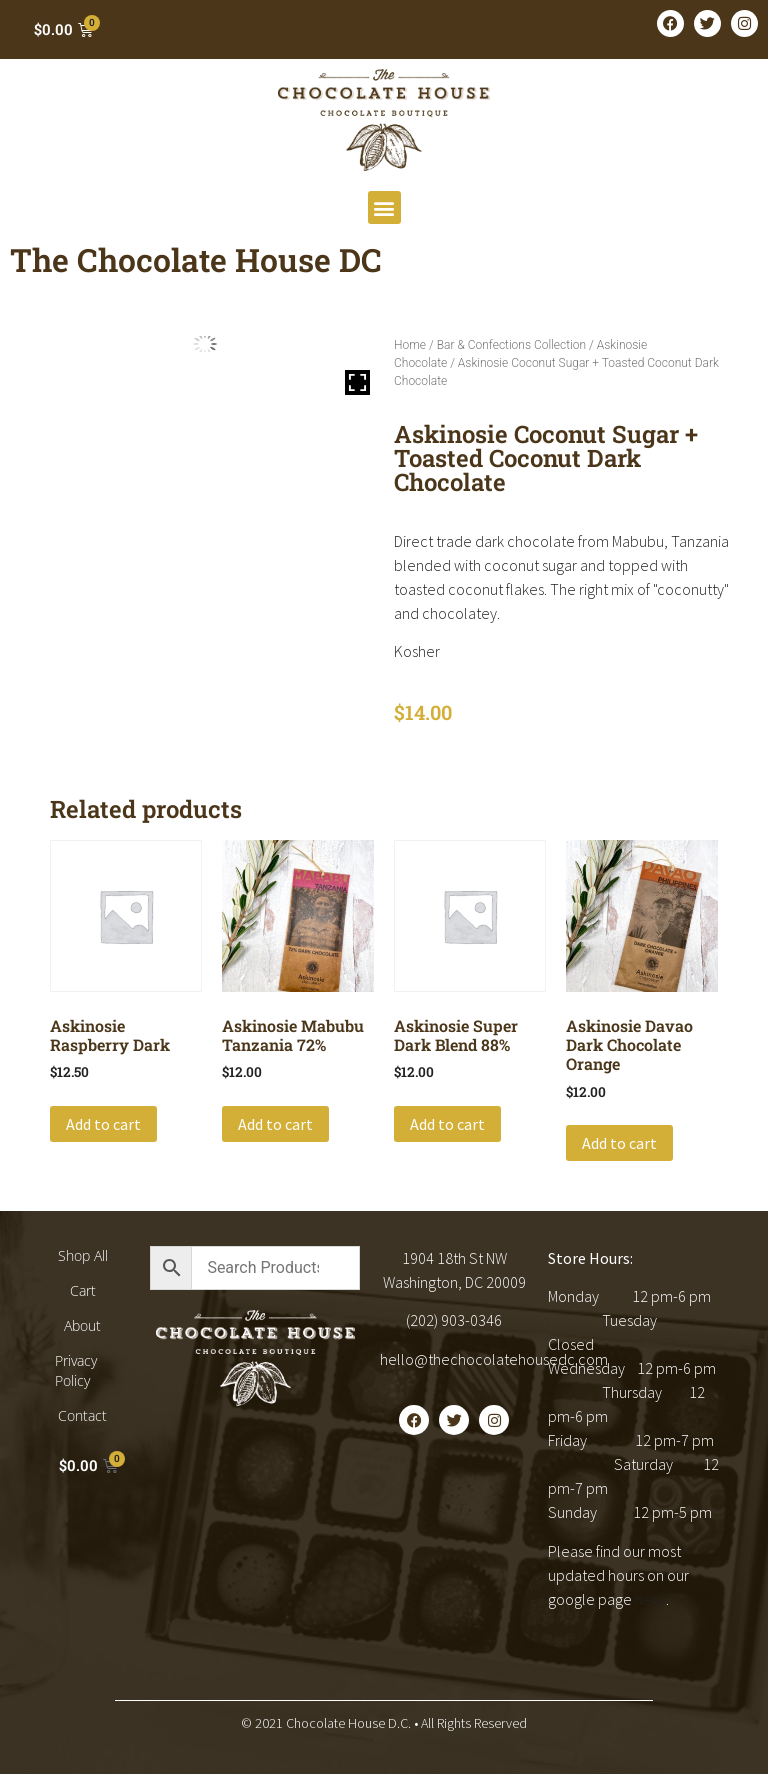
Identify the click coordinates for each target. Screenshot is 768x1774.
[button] (384, 207)
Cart (83, 1290)
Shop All (83, 1255)
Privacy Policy (76, 1370)
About (82, 1325)
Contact (82, 1415)
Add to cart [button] (103, 1124)
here (650, 1599)
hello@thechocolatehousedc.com (494, 1359)
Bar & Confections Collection (511, 345)
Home (410, 345)
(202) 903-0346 (454, 1320)
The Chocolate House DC (196, 259)
